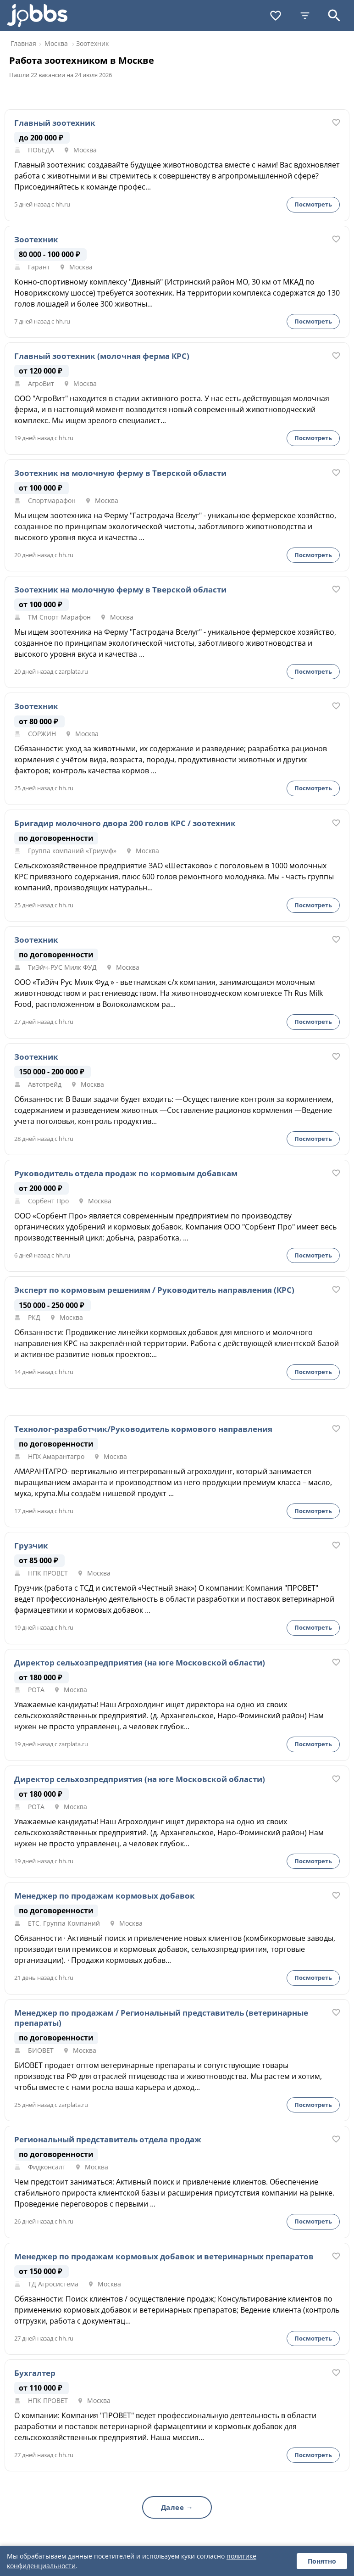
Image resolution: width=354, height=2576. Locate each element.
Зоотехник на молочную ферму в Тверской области (120, 473)
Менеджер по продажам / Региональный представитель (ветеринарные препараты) (161, 2018)
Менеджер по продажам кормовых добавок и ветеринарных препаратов (164, 2257)
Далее (172, 2507)
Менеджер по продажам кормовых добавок (104, 1896)
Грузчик (31, 1546)
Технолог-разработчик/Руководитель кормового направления (143, 1429)
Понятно (322, 2561)
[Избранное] (275, 15)
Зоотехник (36, 240)
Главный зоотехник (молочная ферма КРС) (101, 356)
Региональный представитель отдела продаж (107, 2140)
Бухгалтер (34, 2373)
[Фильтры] (305, 15)
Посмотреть (313, 204)
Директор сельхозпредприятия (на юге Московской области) (139, 1663)
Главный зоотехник (54, 123)
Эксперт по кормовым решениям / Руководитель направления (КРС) (154, 1290)
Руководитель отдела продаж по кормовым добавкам (126, 1173)
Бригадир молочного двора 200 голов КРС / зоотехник (125, 823)
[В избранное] (336, 122)
